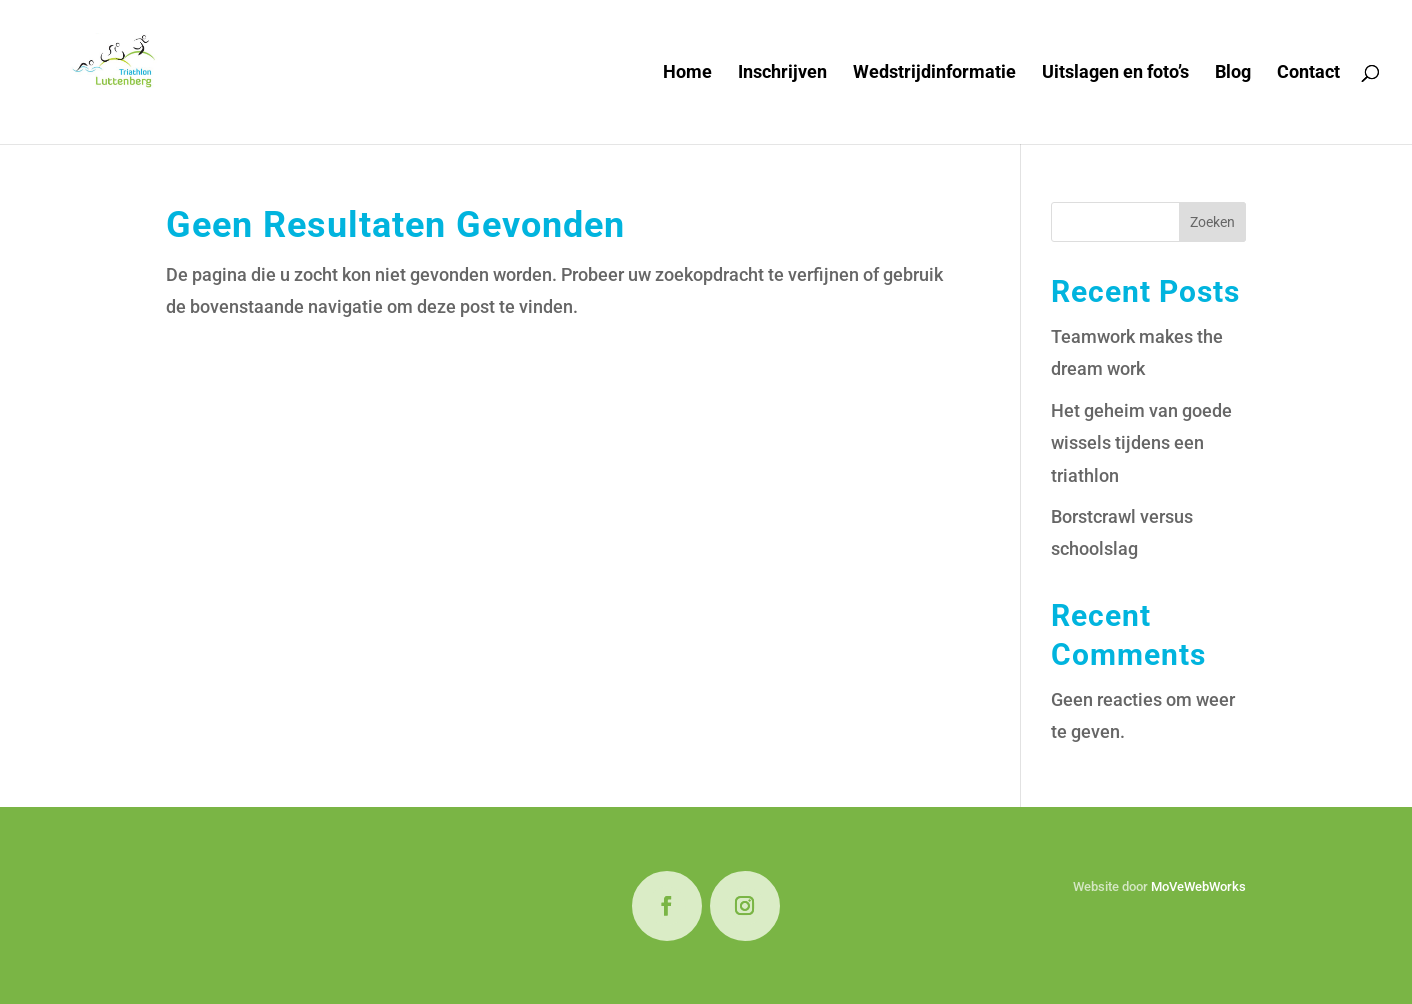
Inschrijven (782, 73)
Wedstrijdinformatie (934, 73)
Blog (1233, 73)
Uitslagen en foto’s (1115, 73)
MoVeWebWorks (1198, 886)
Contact (1308, 73)
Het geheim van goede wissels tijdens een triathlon (1141, 443)
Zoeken (1212, 222)
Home (687, 73)
